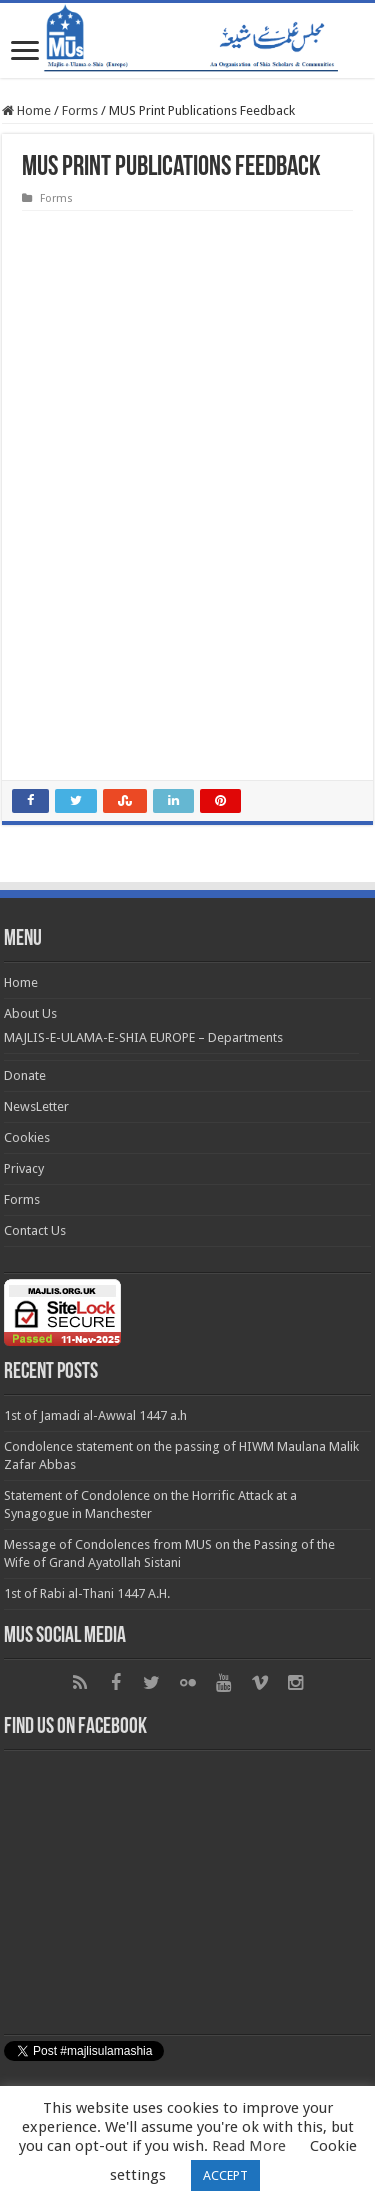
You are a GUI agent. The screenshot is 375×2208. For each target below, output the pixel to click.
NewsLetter (36, 1106)
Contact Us (35, 1230)
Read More (249, 2146)
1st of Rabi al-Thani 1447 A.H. (87, 1593)
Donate (25, 1075)
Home (26, 110)
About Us (30, 1013)
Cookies (27, 1137)
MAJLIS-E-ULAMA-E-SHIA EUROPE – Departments (143, 1037)
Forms (80, 110)
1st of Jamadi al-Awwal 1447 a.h (95, 1415)
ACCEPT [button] (225, 2175)
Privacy (24, 1168)
